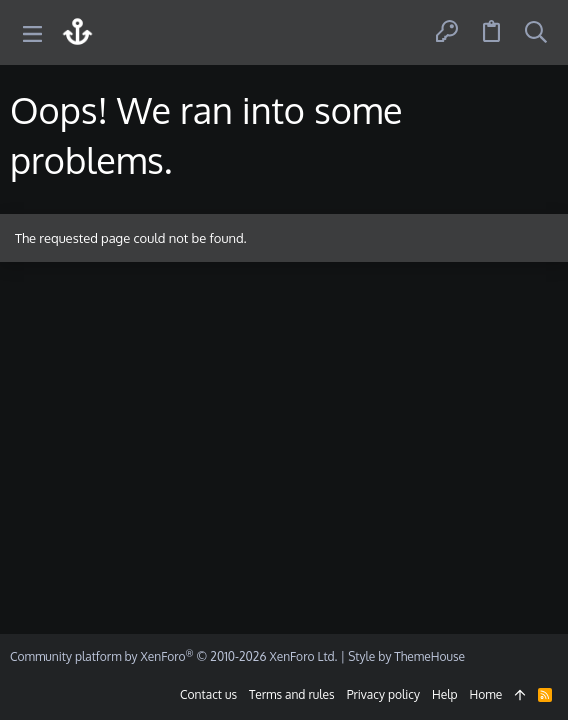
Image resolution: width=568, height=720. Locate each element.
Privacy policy (383, 694)
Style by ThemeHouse (406, 656)
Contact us (208, 694)
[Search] (536, 32)
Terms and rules (292, 694)
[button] (32, 32)
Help (445, 694)
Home (486, 694)
